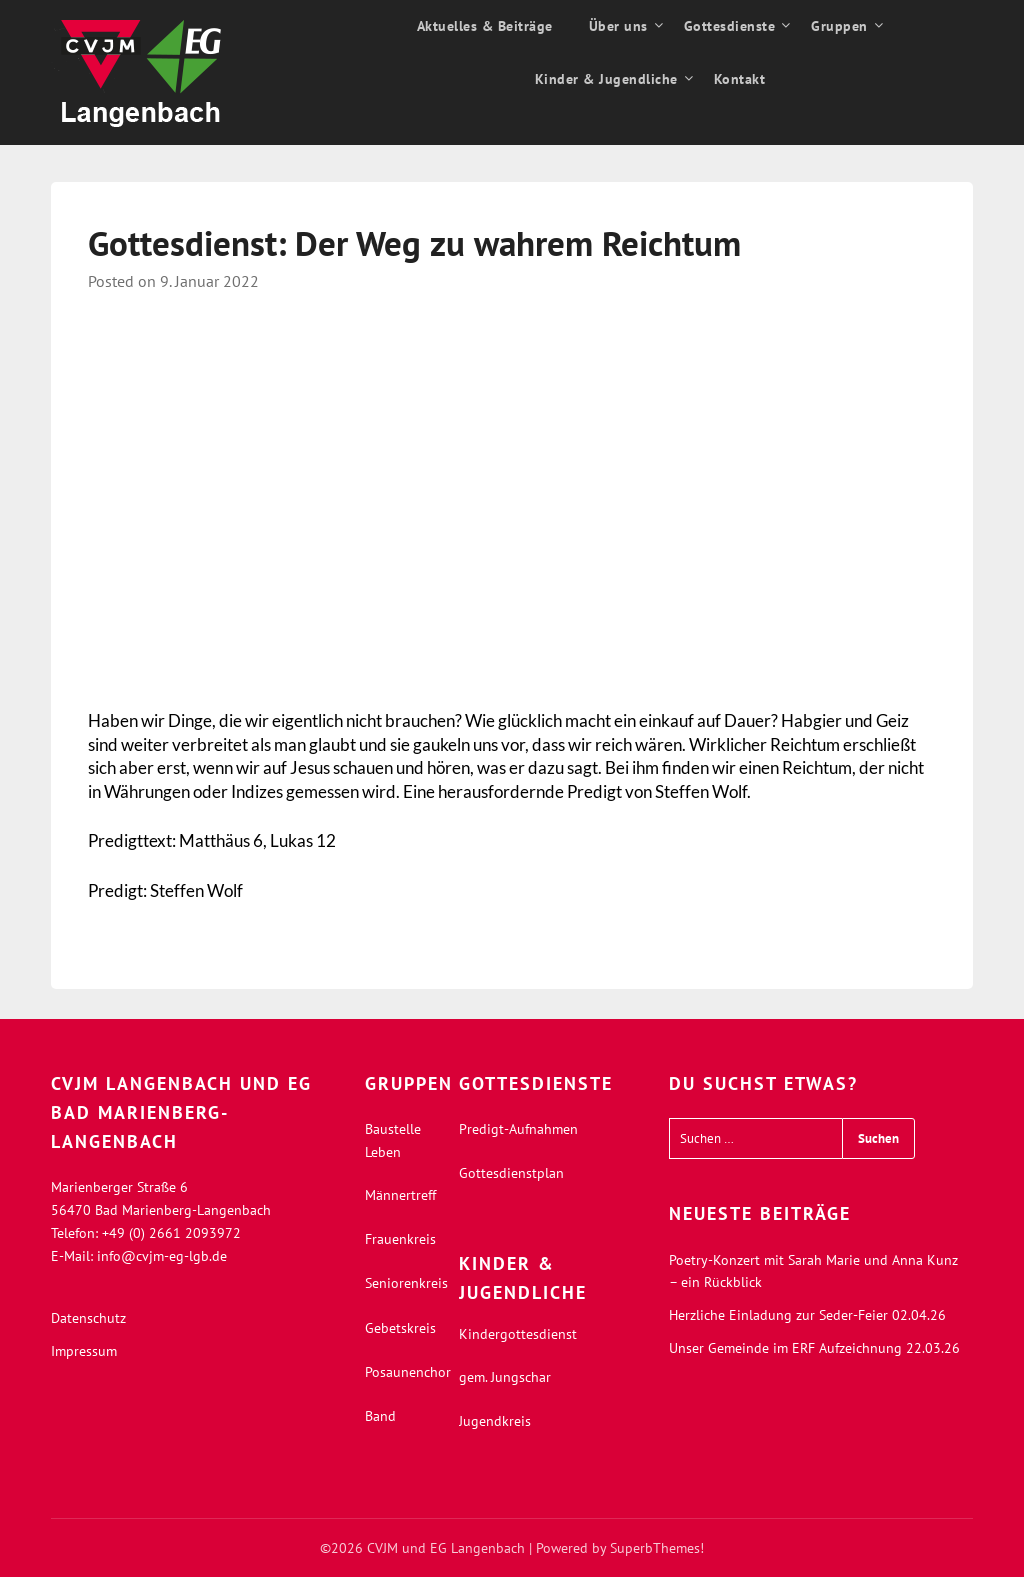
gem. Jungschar (505, 1377)
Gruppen (839, 26)
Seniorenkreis (406, 1283)
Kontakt (740, 79)
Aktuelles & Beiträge (485, 26)
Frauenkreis (400, 1239)
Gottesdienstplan (511, 1173)
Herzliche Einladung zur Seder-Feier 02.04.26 (807, 1315)
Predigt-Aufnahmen (518, 1129)
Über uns (618, 26)
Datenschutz (88, 1318)
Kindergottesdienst (518, 1334)
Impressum (84, 1351)
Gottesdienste (730, 26)
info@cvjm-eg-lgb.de (162, 1256)
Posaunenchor (408, 1372)
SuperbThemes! (657, 1548)
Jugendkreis (495, 1421)
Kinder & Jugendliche (606, 79)
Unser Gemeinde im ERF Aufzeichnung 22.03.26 (814, 1348)
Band (380, 1416)
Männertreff (400, 1195)
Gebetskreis (400, 1328)
